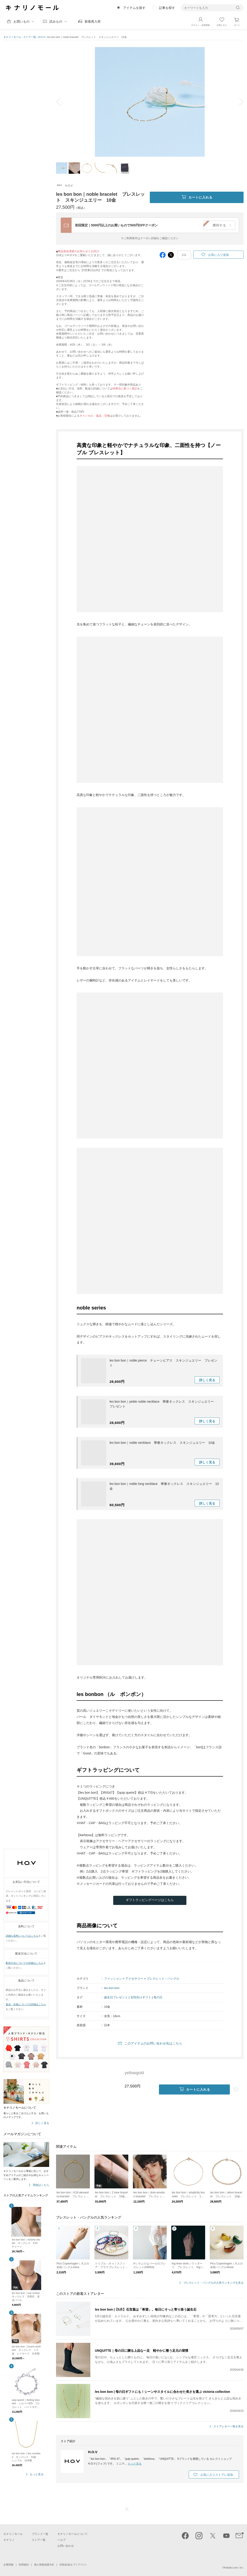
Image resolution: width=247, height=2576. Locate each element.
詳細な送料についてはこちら (22, 1935)
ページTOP (127, 2509)
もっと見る (36, 2474)
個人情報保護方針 (44, 2564)
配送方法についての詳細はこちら (24, 1963)
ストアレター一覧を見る (228, 2426)
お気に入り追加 (218, 255)
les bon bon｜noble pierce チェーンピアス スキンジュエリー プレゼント (163, 1363)
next (238, 102)
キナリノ (8, 2540)
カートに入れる (196, 197)
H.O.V (41, 37)
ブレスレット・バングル (163, 1978)
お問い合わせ (65, 2545)
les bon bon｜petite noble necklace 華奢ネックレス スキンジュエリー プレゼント (163, 1404)
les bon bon (111, 1988)
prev (61, 102)
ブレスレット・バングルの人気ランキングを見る (213, 2282)
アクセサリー (134, 1978)
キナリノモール (12, 37)
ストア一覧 (29, 37)
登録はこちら (41, 2185)
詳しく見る (42, 2123)
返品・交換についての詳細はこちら (26, 2004)
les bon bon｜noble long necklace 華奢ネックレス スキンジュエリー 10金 (164, 1486)
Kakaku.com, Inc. (234, 2567)
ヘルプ (61, 2540)
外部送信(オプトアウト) (72, 2564)
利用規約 (24, 2564)
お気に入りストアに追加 (216, 2474)
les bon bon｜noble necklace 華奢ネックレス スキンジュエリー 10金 (162, 1442)
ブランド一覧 (40, 2534)
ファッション (113, 1978)
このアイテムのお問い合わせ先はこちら (153, 2043)
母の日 (157, 1997)
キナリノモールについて (72, 2534)
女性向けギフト (140, 1997)
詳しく (207, 1380)
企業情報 (8, 2564)
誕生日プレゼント (116, 1997)
